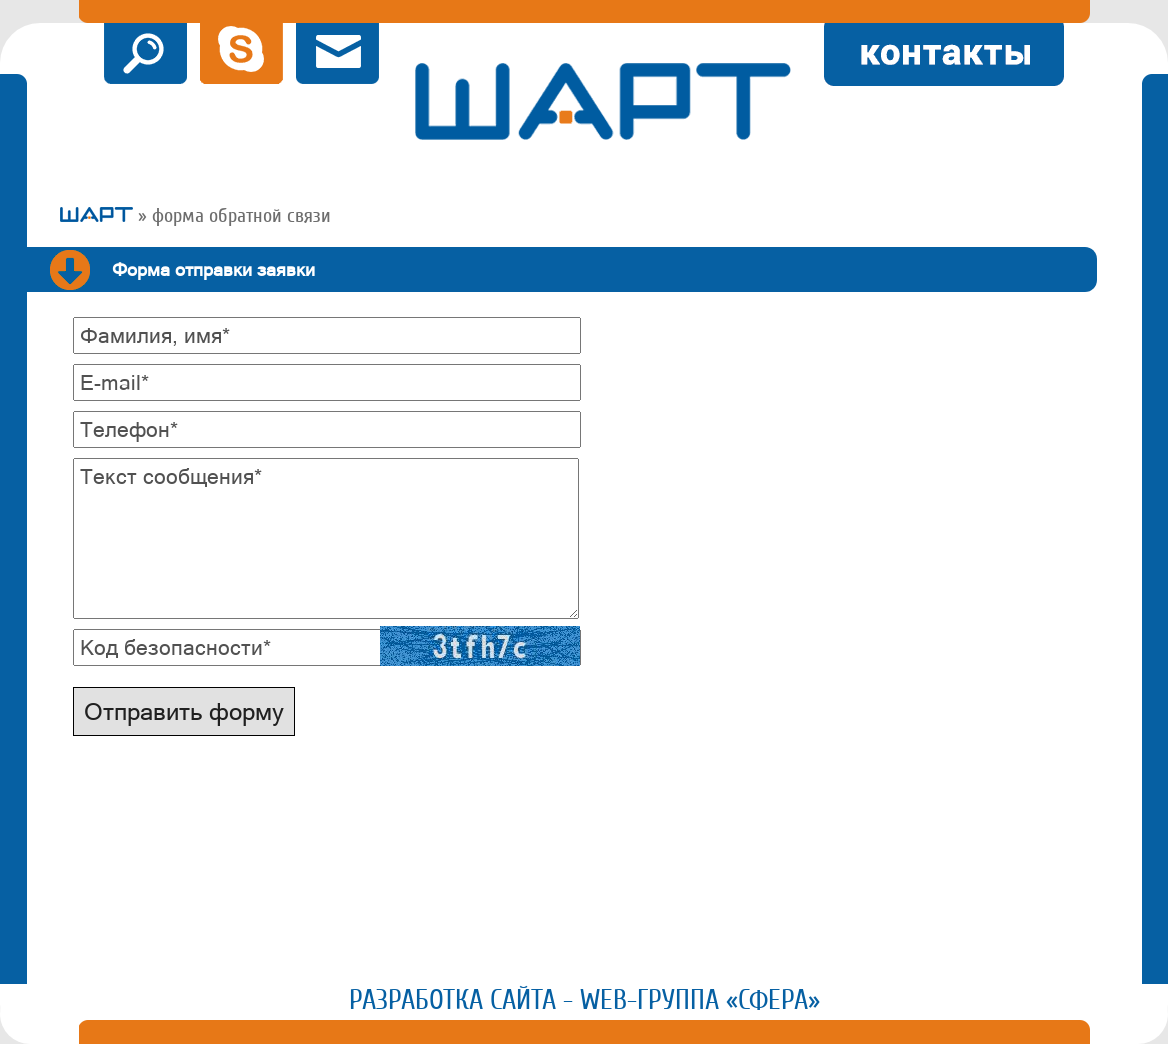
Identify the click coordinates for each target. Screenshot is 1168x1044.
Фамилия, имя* (155, 335)
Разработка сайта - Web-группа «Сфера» (584, 1000)
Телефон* (129, 429)
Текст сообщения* (171, 476)
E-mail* (114, 382)
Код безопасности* (175, 647)
